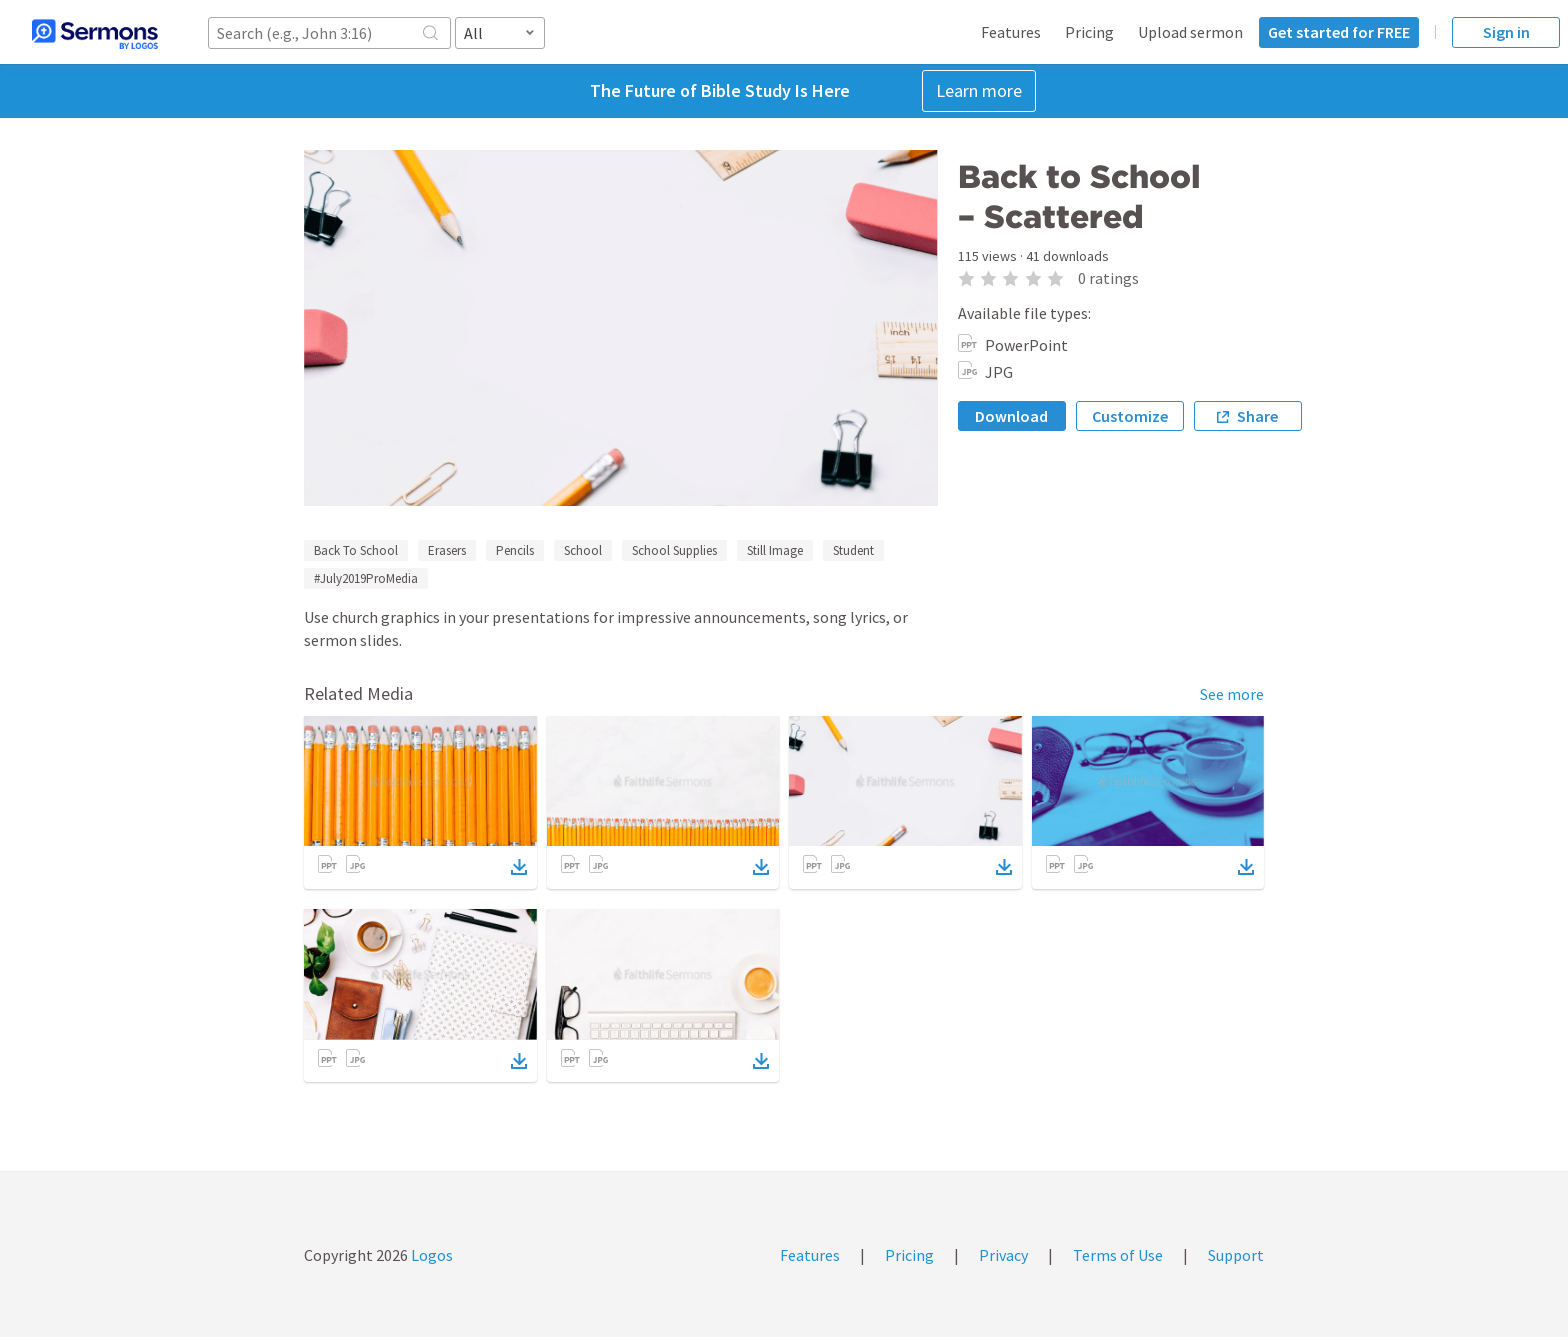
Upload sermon (1190, 32)
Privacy (1003, 1255)
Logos (430, 1255)
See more (1232, 694)
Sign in (1506, 32)
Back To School (356, 550)
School (583, 550)
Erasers (447, 550)
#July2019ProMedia (366, 578)
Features (1011, 32)
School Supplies (674, 550)
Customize (1130, 416)
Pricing (1089, 32)
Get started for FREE (1339, 32)
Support (1236, 1255)
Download (1011, 416)
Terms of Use (1118, 1255)
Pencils (515, 550)
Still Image (775, 550)
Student (853, 550)
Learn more (979, 90)
